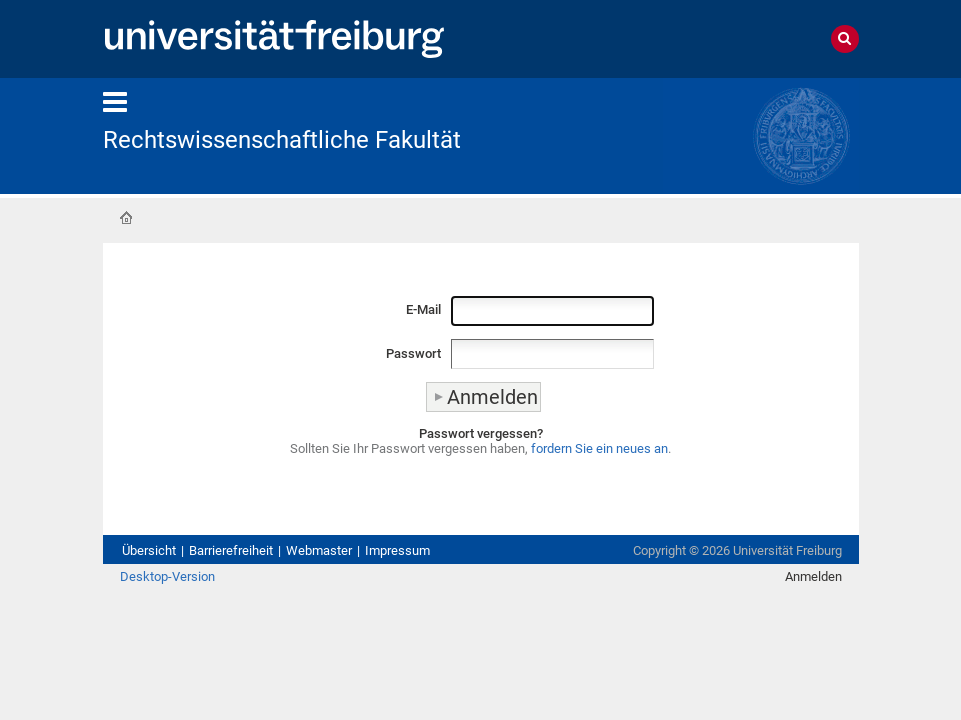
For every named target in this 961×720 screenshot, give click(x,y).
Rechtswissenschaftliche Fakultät (282, 140)
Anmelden (813, 576)
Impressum (397, 550)
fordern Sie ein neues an (599, 448)
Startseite (126, 218)
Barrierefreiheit (231, 550)
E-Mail (423, 309)
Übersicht (149, 550)
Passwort (413, 353)
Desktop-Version (167, 576)
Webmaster (319, 550)
